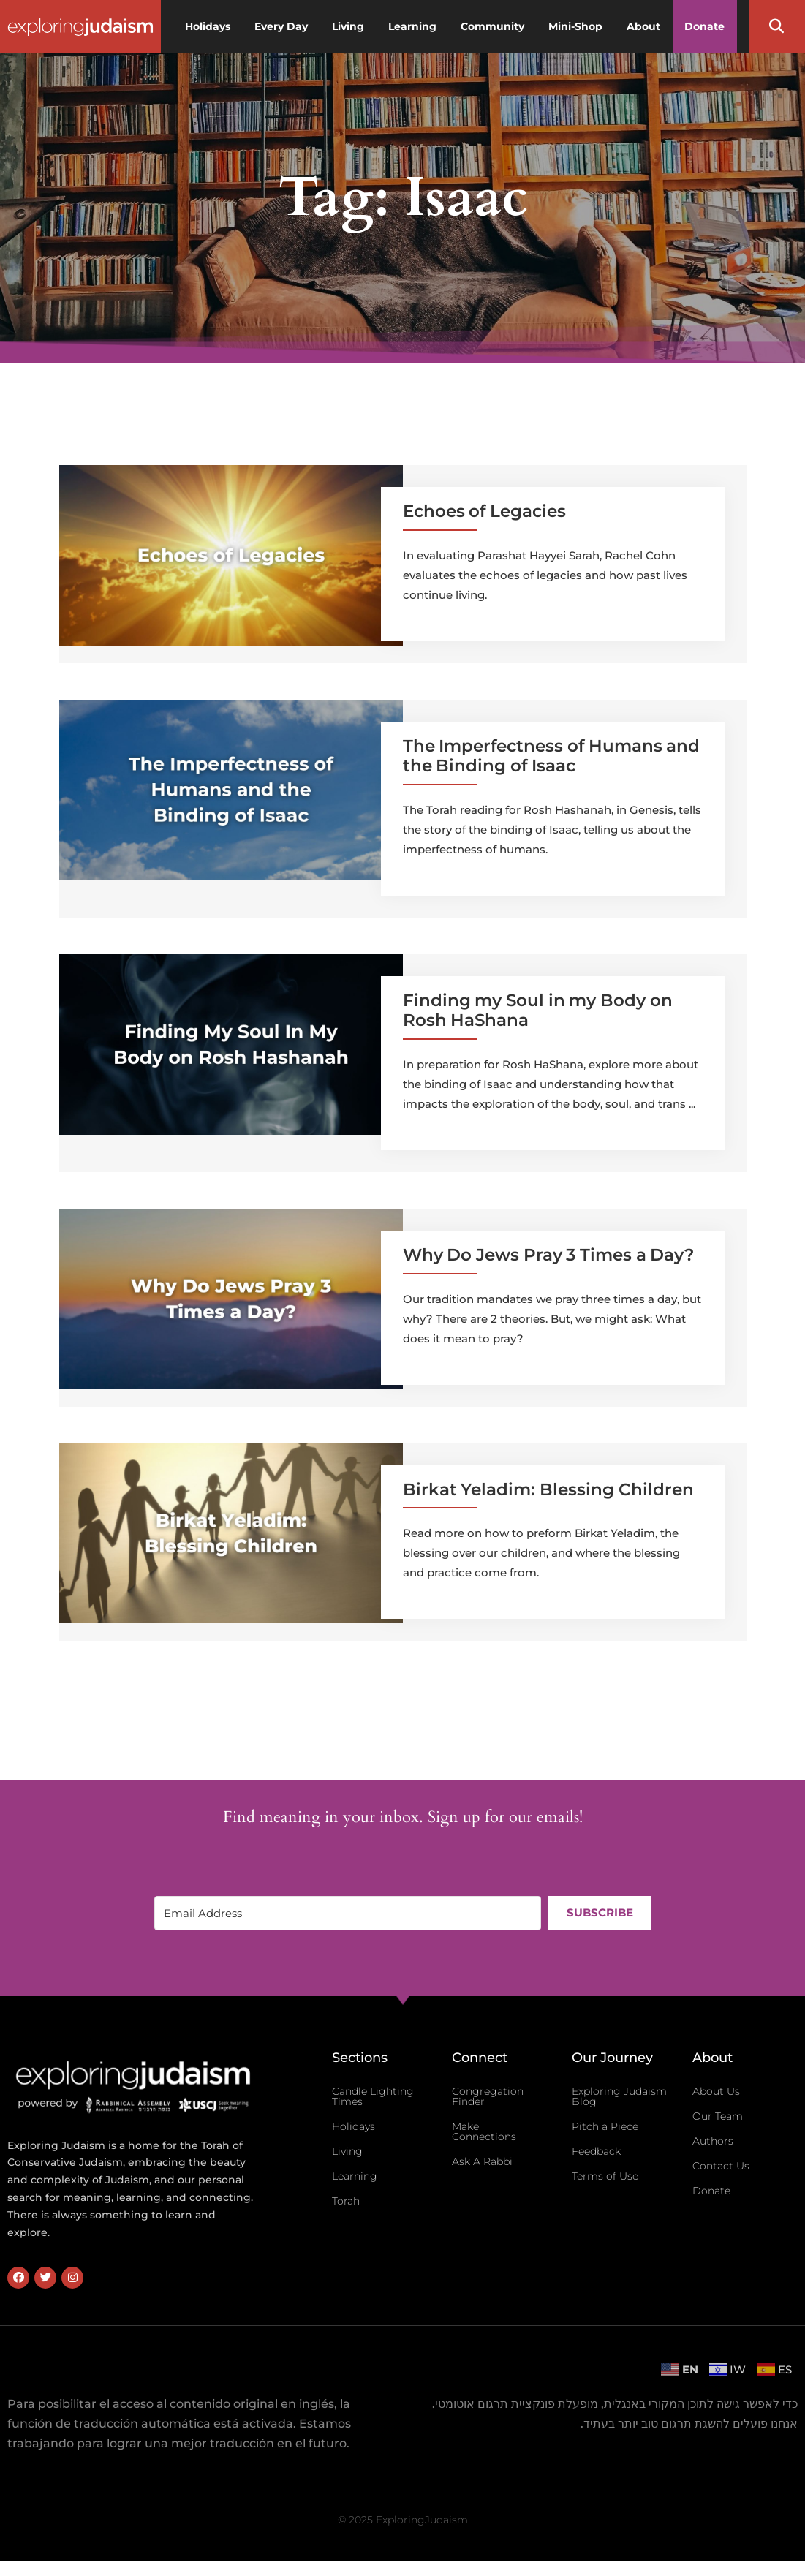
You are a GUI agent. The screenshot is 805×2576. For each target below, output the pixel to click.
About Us (716, 2091)
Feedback (596, 2151)
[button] (776, 26)
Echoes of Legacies (484, 511)
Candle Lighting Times (373, 2096)
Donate (711, 2190)
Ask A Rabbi (482, 2161)
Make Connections (484, 2131)
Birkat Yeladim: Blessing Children (548, 1489)
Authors (712, 2141)
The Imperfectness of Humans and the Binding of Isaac (551, 756)
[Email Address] (347, 1913)
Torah (346, 2200)
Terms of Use (605, 2176)
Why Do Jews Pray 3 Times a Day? (549, 1254)
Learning (354, 2176)
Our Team (717, 2116)
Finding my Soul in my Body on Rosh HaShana (538, 1010)
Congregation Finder (488, 2096)
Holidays (353, 2126)
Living (347, 2151)
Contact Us (720, 2165)
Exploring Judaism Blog (619, 2096)
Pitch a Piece (605, 2126)
